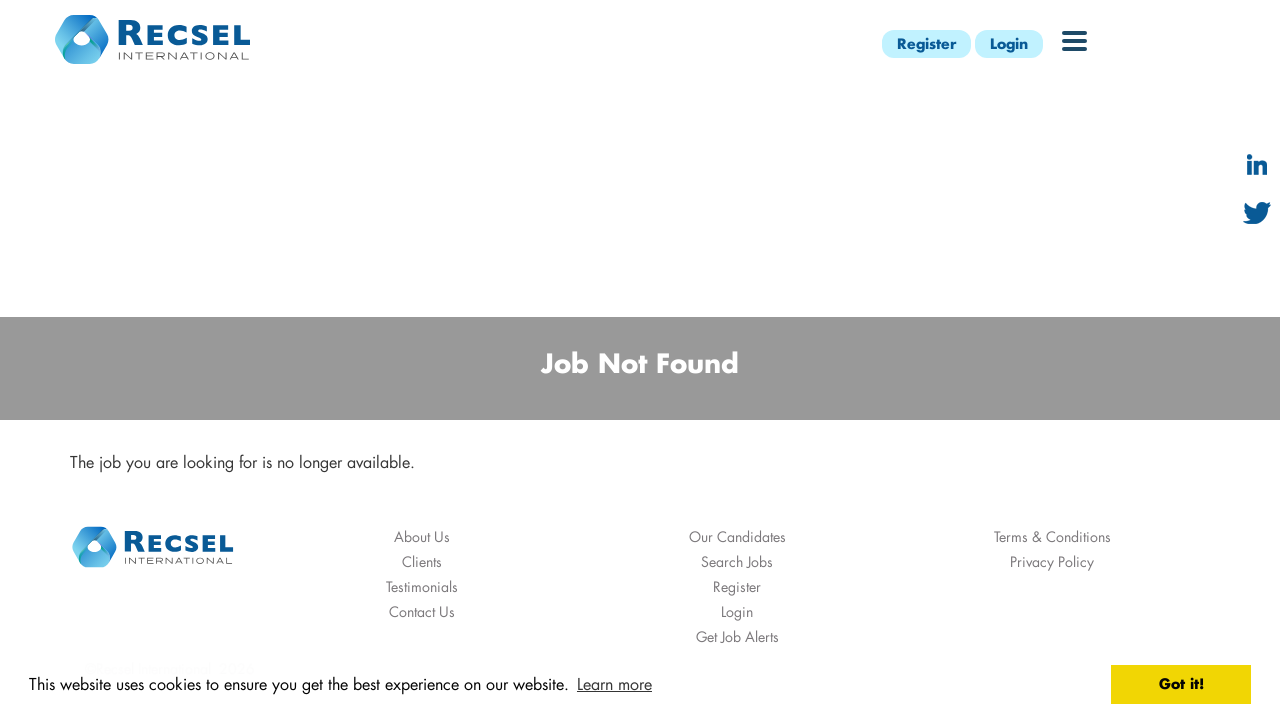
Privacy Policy (1052, 561)
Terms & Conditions (1052, 536)
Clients (422, 561)
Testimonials (422, 586)
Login (1009, 43)
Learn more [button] (614, 683)
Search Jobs (737, 561)
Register (926, 43)
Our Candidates (737, 536)
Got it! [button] (1181, 683)
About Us (422, 536)
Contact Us (422, 611)
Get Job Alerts (737, 636)
